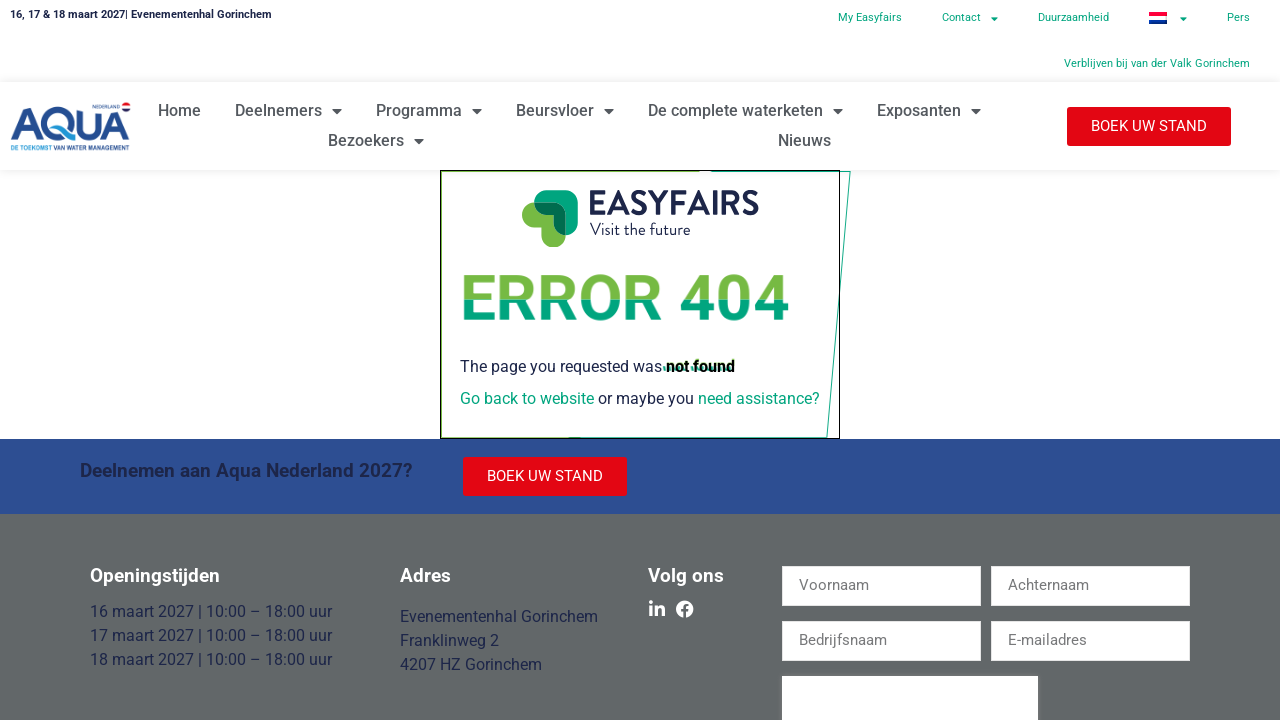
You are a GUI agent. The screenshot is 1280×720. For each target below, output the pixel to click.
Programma (429, 111)
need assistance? (759, 398)
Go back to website (527, 398)
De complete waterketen (745, 111)
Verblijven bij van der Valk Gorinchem (1157, 63)
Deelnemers (288, 111)
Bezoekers (376, 141)
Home (179, 110)
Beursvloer (565, 111)
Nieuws (804, 140)
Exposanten (929, 111)
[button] (1149, 126)
